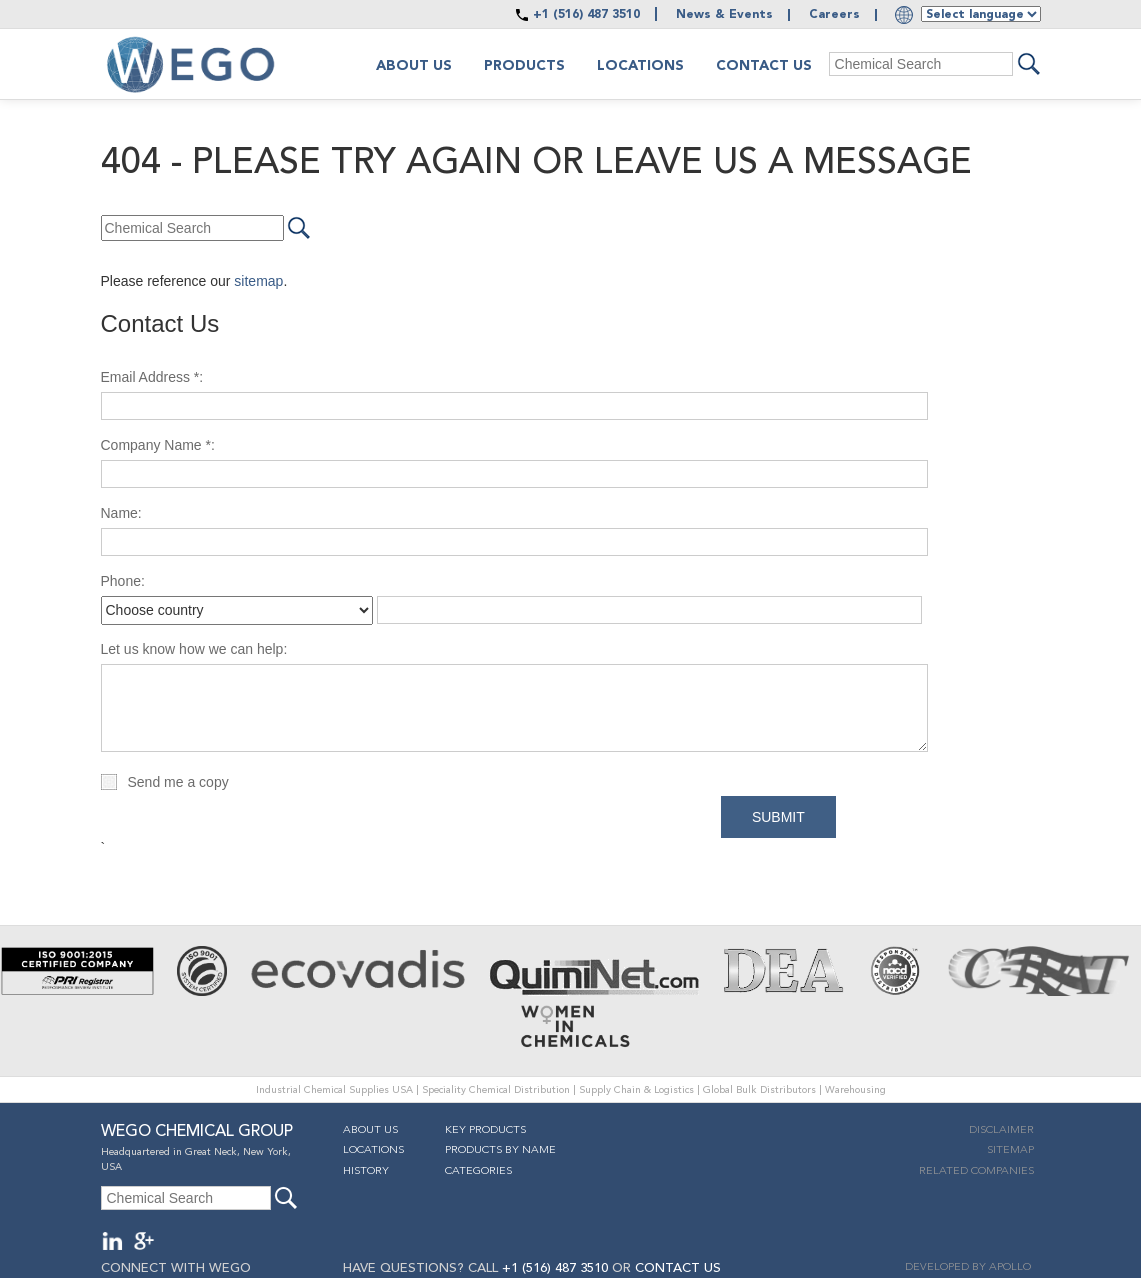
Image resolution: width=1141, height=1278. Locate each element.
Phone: (123, 581)
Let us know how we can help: (194, 649)
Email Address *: (152, 377)
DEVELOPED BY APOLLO (968, 1267)
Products (524, 66)
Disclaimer (1001, 1130)
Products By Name (500, 1150)
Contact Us (764, 66)
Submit (778, 817)
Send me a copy (178, 782)
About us (414, 66)
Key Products (485, 1130)
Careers (834, 15)
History (366, 1171)
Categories (478, 1171)
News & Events (724, 15)
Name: (121, 513)
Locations (640, 66)
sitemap (258, 281)
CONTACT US (678, 1268)
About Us (370, 1130)
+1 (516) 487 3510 (586, 15)
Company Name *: (158, 445)
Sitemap (1010, 1150)
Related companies (976, 1171)
